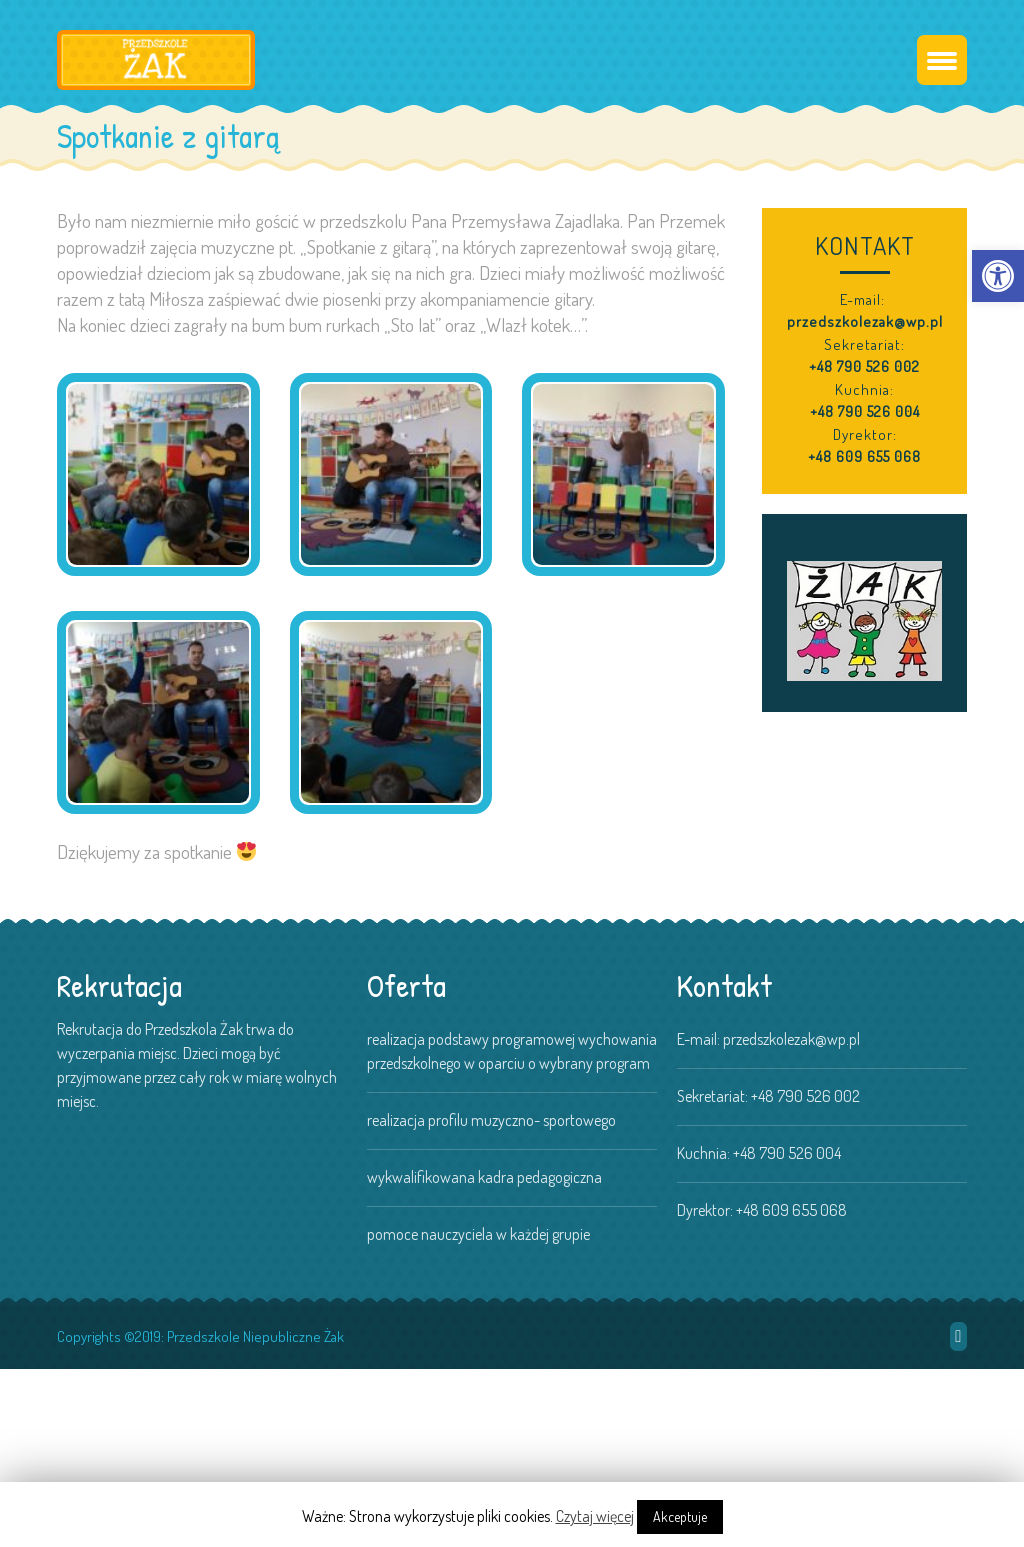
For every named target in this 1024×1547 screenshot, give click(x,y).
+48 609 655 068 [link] (864, 456)
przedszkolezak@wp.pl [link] (865, 321)
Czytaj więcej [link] (595, 1516)
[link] (998, 276)
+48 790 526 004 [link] (865, 411)
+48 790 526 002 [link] (864, 366)
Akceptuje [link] (680, 1516)
